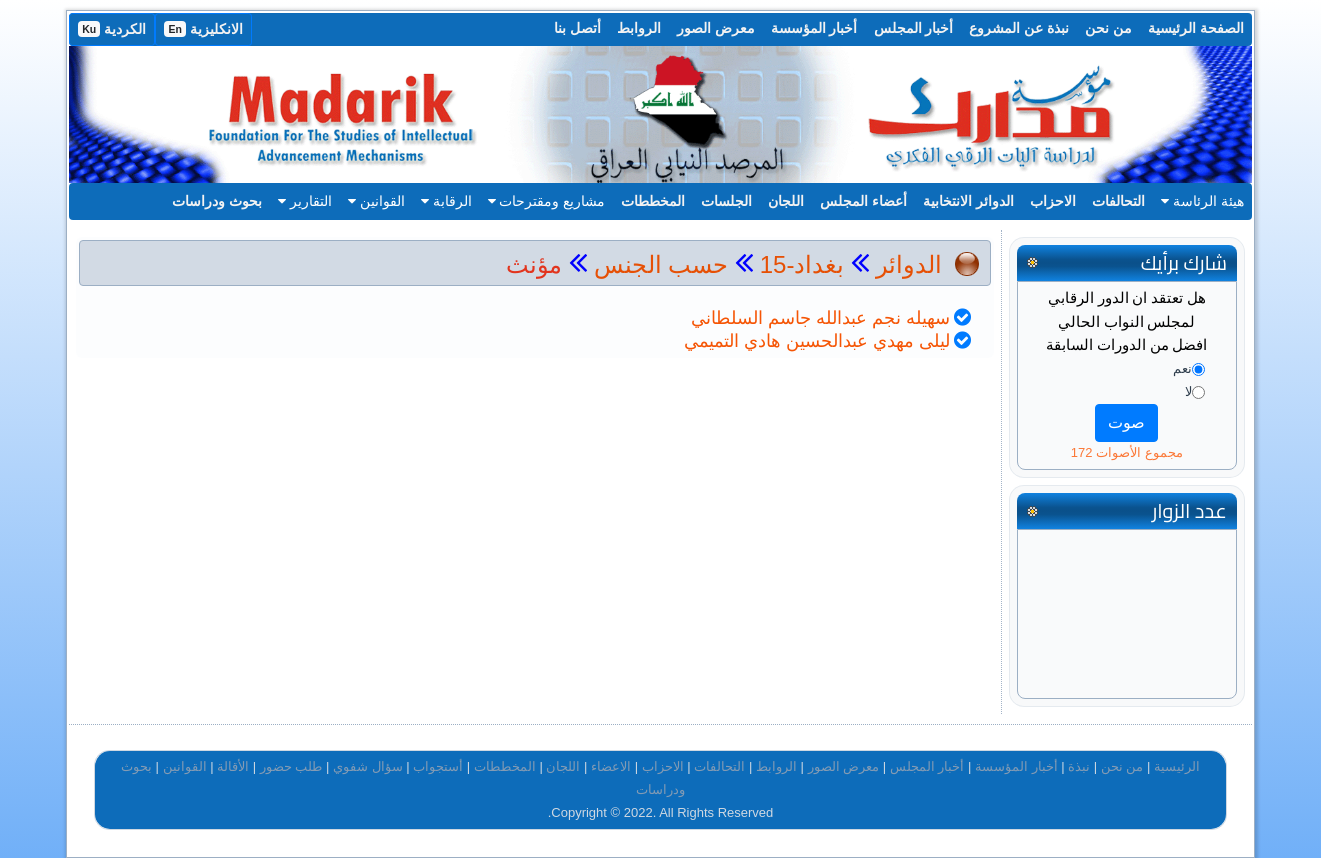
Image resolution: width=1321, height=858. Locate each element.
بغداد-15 (798, 264)
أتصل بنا (577, 28)
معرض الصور (716, 28)
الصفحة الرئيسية (1196, 28)
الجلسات (726, 201)
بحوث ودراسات (217, 201)
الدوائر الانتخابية (968, 201)
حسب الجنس (661, 264)
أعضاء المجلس (863, 201)
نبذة (1079, 766)
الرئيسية (1177, 766)
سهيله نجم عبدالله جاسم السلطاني (820, 318)
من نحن (1108, 28)
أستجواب (438, 766)
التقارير (305, 201)
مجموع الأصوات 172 (1127, 452)
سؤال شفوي (368, 766)
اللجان (786, 201)
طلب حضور (291, 766)
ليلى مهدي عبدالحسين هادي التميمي (817, 341)
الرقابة (446, 201)
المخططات (653, 201)
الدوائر (909, 264)
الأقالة (233, 766)
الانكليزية (203, 29)
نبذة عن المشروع (1019, 28)
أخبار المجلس (914, 28)
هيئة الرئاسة (1202, 201)
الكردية (112, 29)
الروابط (639, 28)
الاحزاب (1053, 201)
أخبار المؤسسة (814, 28)
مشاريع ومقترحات (547, 201)
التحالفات (1118, 201)
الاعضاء (611, 766)
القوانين (376, 201)
